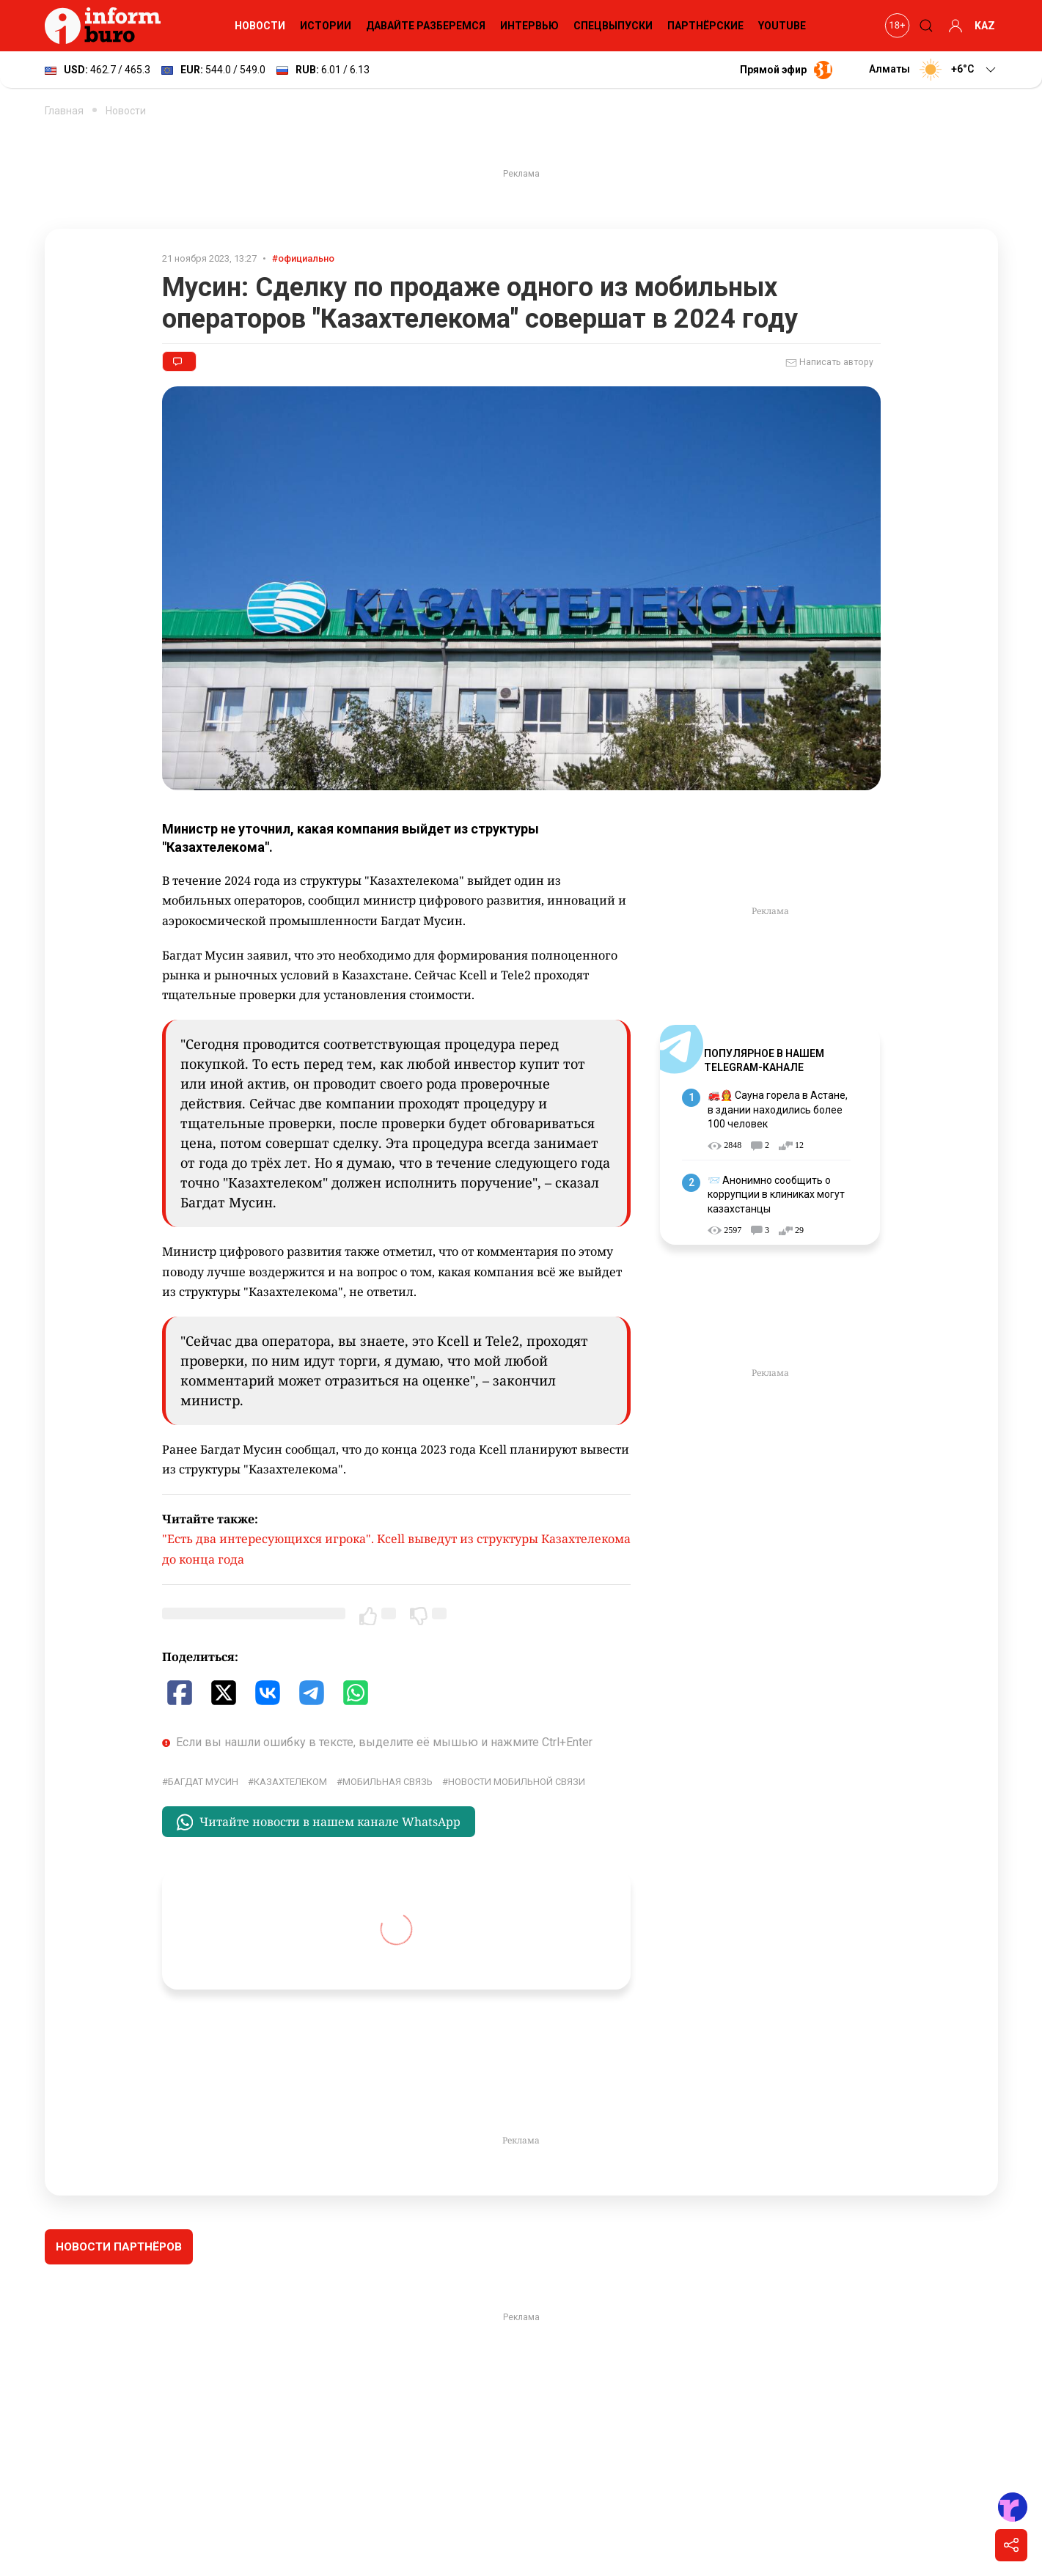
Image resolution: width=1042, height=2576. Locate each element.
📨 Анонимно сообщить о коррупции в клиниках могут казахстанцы (776, 1194)
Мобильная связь (387, 1781)
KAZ (985, 26)
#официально (303, 258)
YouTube (782, 26)
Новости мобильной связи (516, 1781)
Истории (325, 26)
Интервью (529, 26)
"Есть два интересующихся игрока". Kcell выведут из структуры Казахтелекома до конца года (396, 1549)
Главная (64, 111)
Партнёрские (705, 26)
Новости (260, 26)
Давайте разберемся (425, 26)
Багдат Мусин (203, 1781)
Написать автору (829, 363)
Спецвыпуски (613, 26)
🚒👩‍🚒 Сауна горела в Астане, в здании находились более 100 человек (778, 1109)
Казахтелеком (290, 1781)
